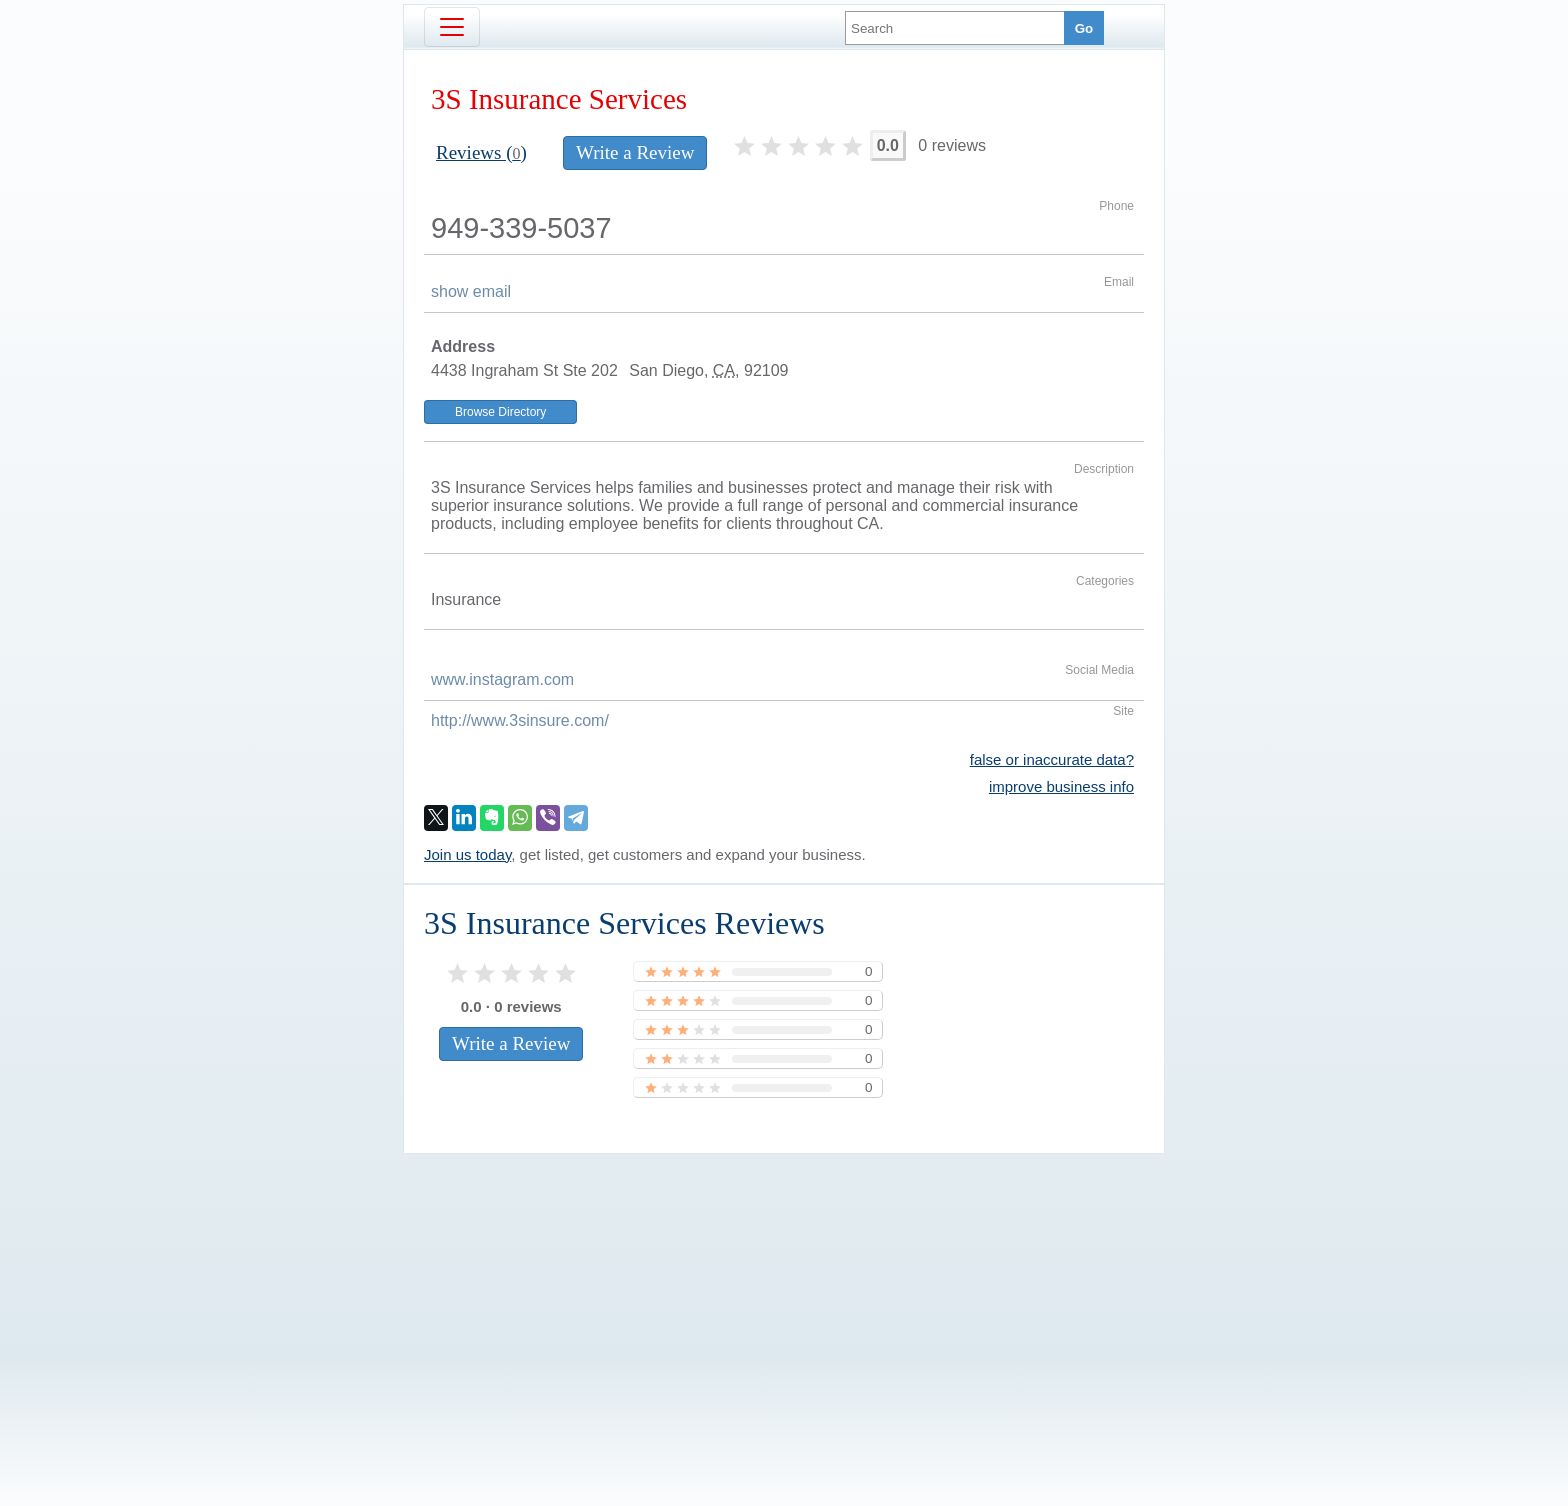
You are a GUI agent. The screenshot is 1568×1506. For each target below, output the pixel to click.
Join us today (467, 854)
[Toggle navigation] (452, 27)
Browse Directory (500, 412)
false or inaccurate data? (1052, 759)
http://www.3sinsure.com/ (520, 720)
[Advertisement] (784, 1296)
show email (471, 291)
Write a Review (635, 152)
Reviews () (481, 152)
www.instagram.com (502, 679)
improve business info (1061, 786)
